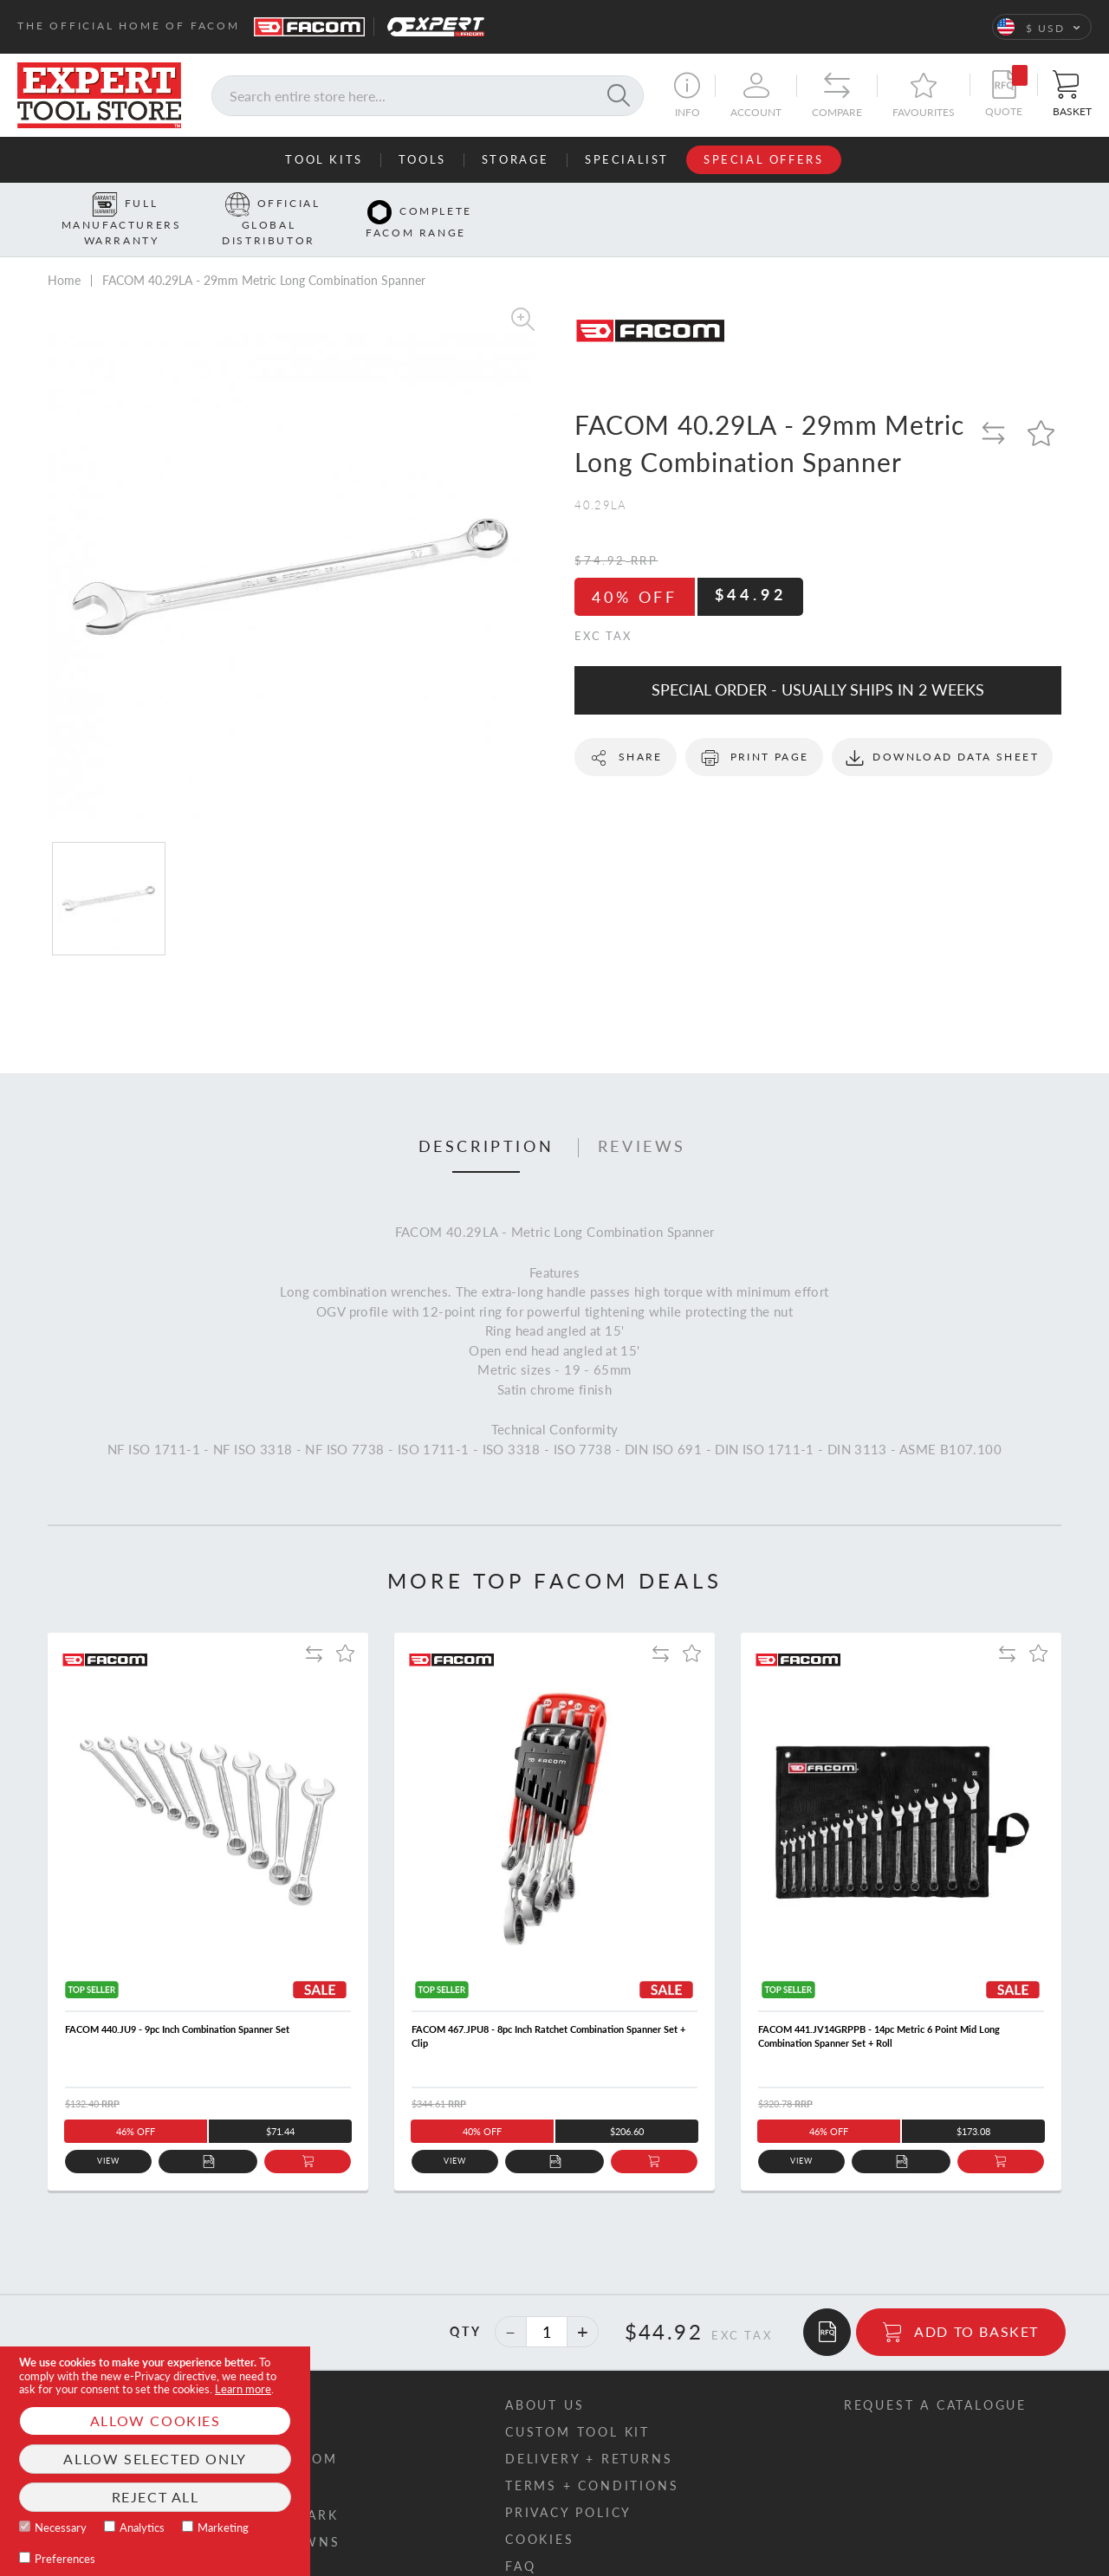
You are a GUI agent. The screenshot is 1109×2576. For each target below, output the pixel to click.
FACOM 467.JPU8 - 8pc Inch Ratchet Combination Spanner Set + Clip (548, 2009)
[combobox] (427, 95)
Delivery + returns (588, 2431)
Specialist (627, 159)
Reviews (642, 1120)
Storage (515, 159)
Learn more (243, 2389)
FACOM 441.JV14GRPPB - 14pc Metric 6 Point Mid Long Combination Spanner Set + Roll (879, 2009)
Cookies (539, 2511)
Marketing (223, 2527)
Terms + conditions (591, 2457)
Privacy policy (568, 2484)
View (108, 2134)
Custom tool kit (577, 2404)
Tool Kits (323, 159)
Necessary (61, 2527)
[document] (155, 2461)
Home (64, 252)
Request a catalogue (935, 2377)
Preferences (65, 2559)
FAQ (520, 2538)
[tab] (486, 1120)
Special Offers (763, 159)
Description (486, 1120)
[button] (1042, 27)
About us (544, 2377)
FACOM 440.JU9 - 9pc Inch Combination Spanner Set (177, 2002)
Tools (422, 159)
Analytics (142, 2527)
